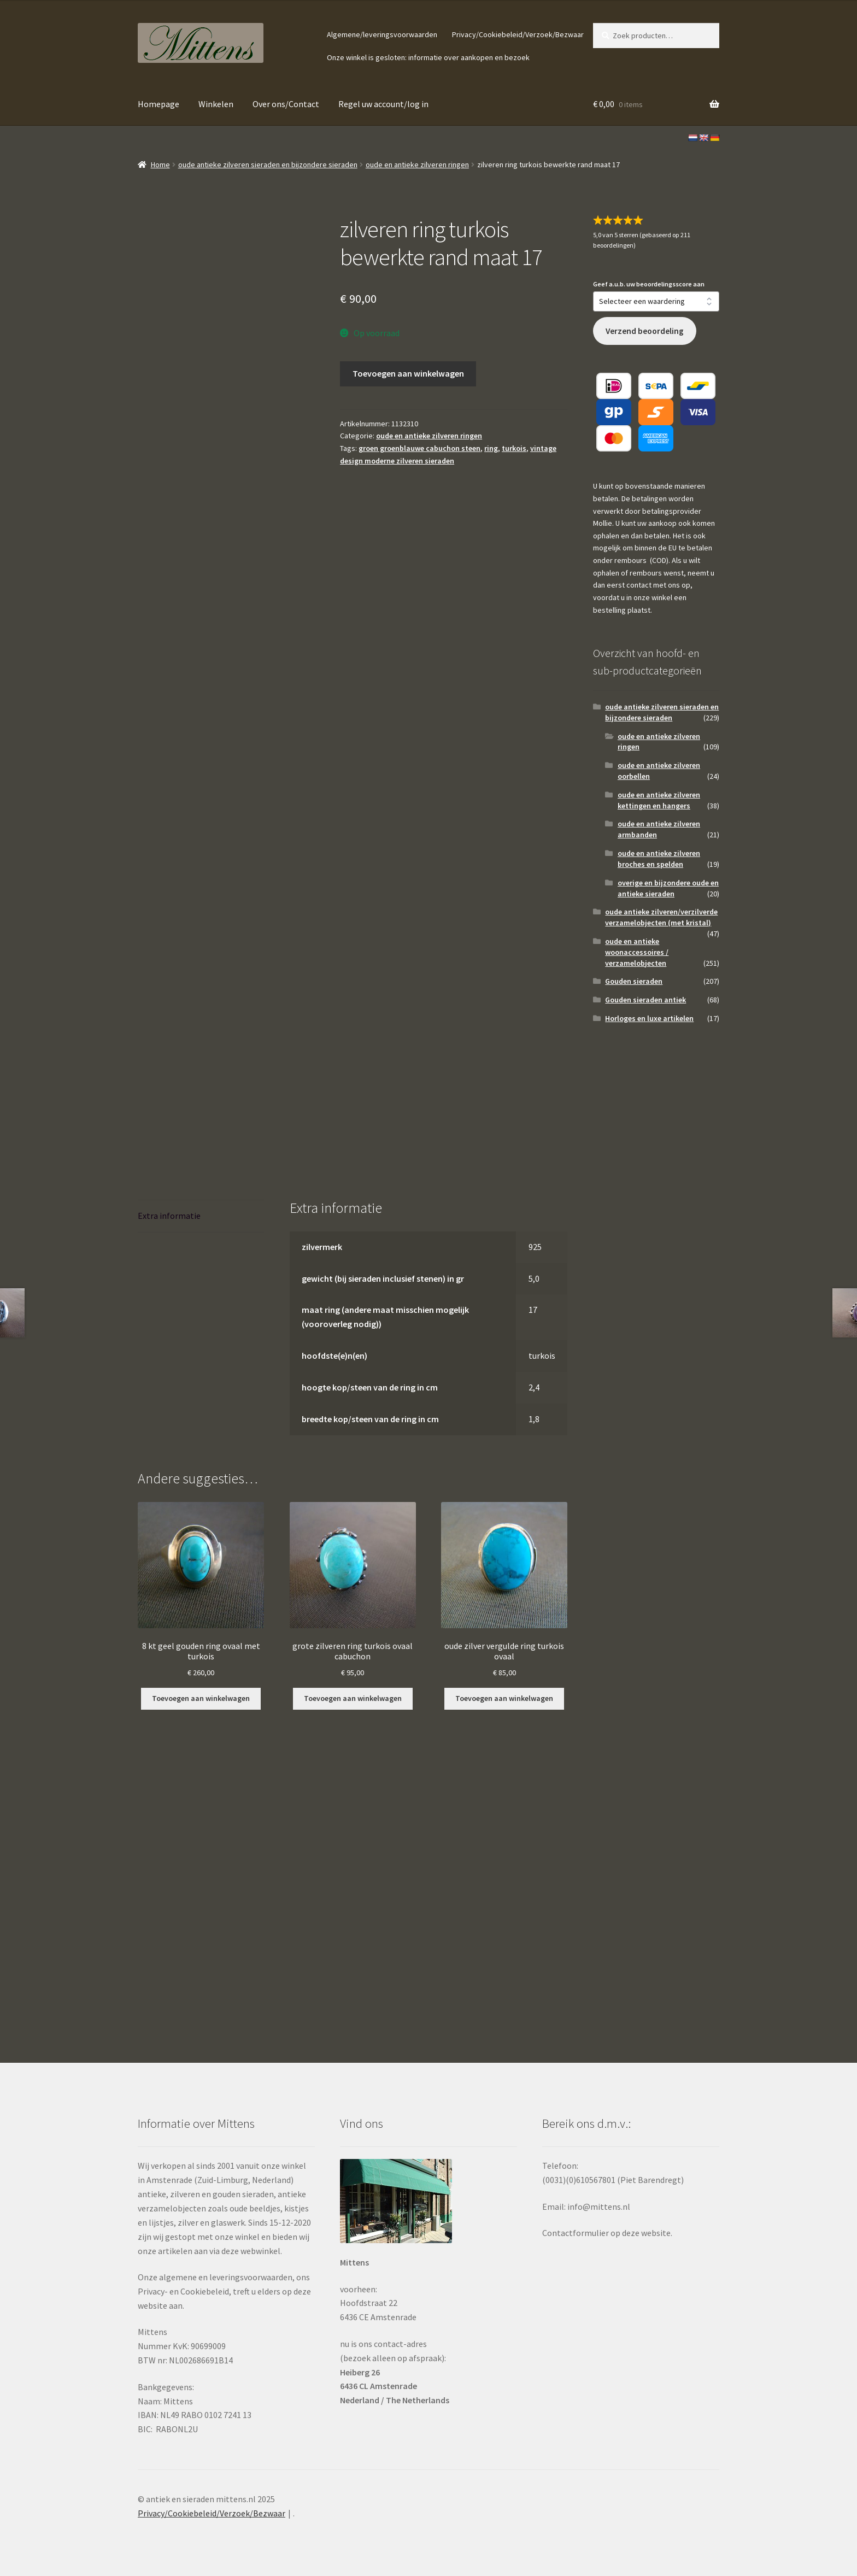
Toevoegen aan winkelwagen (408, 373)
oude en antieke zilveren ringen (417, 164)
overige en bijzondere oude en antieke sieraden (668, 888)
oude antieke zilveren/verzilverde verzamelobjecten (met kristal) (661, 917)
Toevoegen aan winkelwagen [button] (201, 1698)
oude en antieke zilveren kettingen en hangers (659, 800)
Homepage (158, 103)
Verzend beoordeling (645, 331)
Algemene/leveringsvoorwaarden (382, 34)
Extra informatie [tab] (169, 1215)
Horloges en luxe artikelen (649, 1018)
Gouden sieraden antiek (645, 1000)
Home (160, 164)
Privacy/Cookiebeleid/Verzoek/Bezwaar (518, 34)
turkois (514, 448)
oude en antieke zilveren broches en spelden (659, 858)
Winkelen (215, 103)
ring (491, 448)
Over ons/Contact (286, 103)
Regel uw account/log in (383, 103)
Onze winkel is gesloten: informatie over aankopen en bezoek (428, 57)
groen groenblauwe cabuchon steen (419, 448)
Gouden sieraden (633, 981)
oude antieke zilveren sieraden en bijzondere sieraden (267, 164)
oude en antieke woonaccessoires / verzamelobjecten (636, 952)
